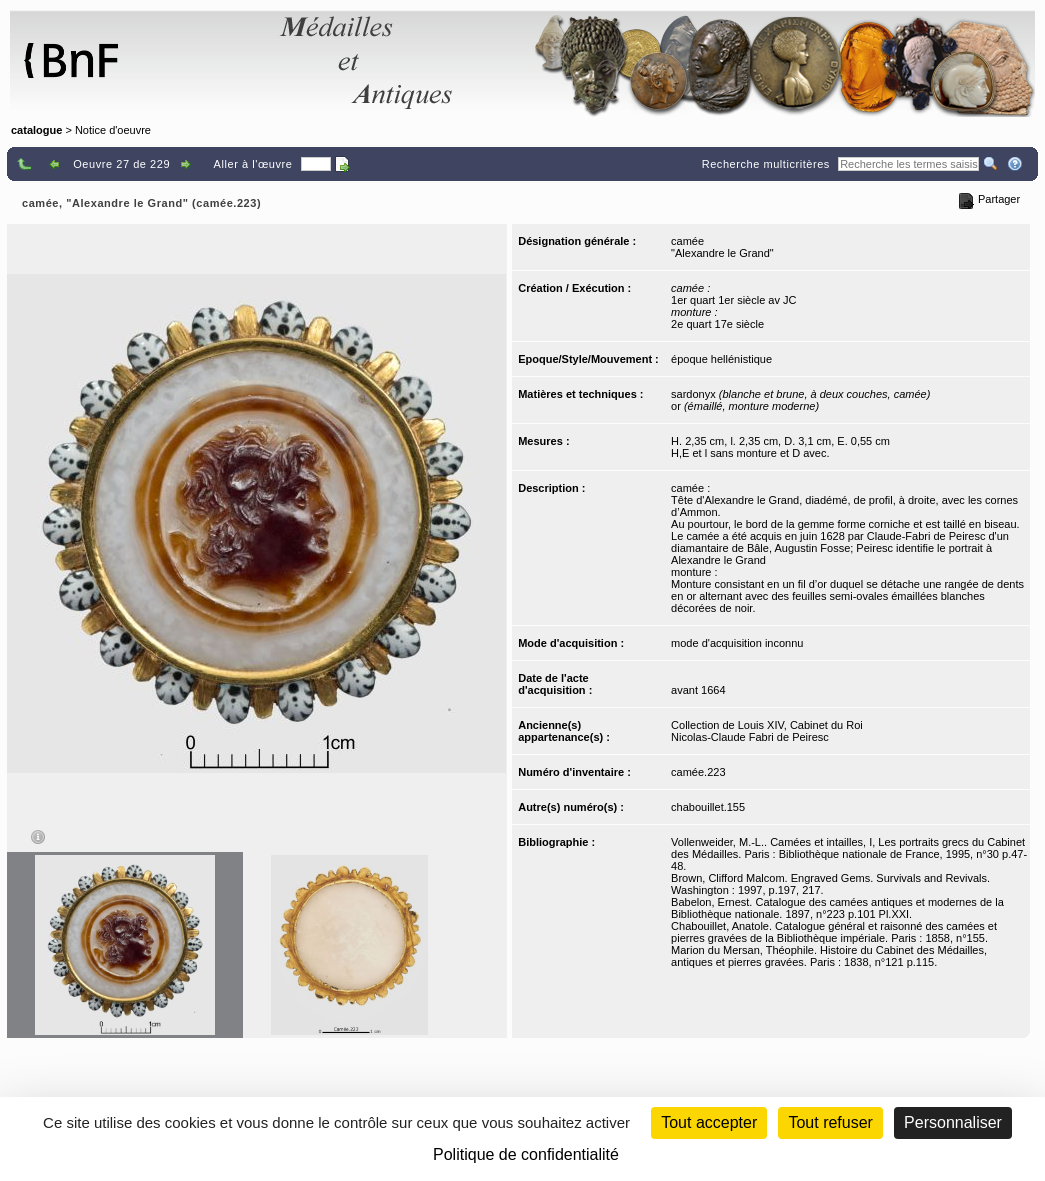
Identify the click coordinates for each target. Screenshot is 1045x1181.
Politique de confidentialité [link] (526, 1154)
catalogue (36, 130)
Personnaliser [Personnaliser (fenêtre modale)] (953, 1122)
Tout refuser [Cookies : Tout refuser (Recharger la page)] (830, 1122)
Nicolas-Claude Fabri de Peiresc (750, 737)
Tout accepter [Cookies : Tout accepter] (709, 1122)
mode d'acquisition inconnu (737, 643)
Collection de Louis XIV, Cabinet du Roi (767, 725)
